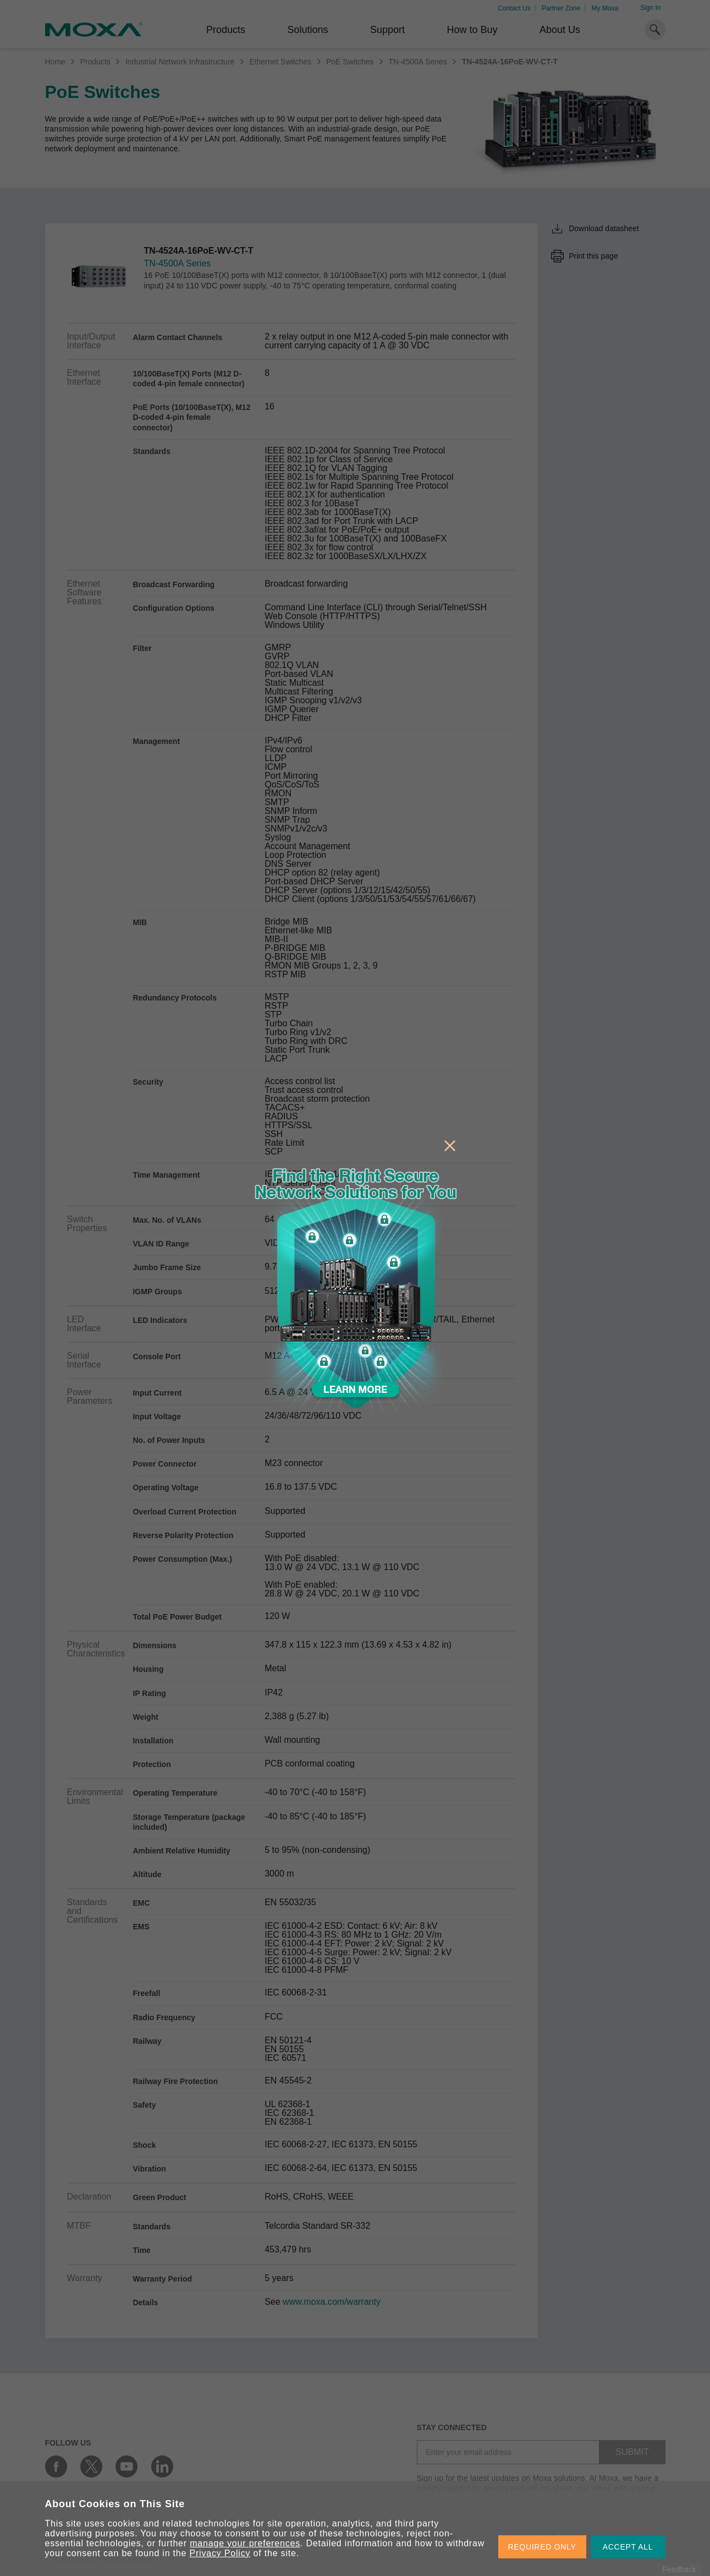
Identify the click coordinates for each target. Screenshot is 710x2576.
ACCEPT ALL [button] (628, 2546)
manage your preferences (245, 2543)
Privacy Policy (220, 2553)
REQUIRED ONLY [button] (542, 2546)
